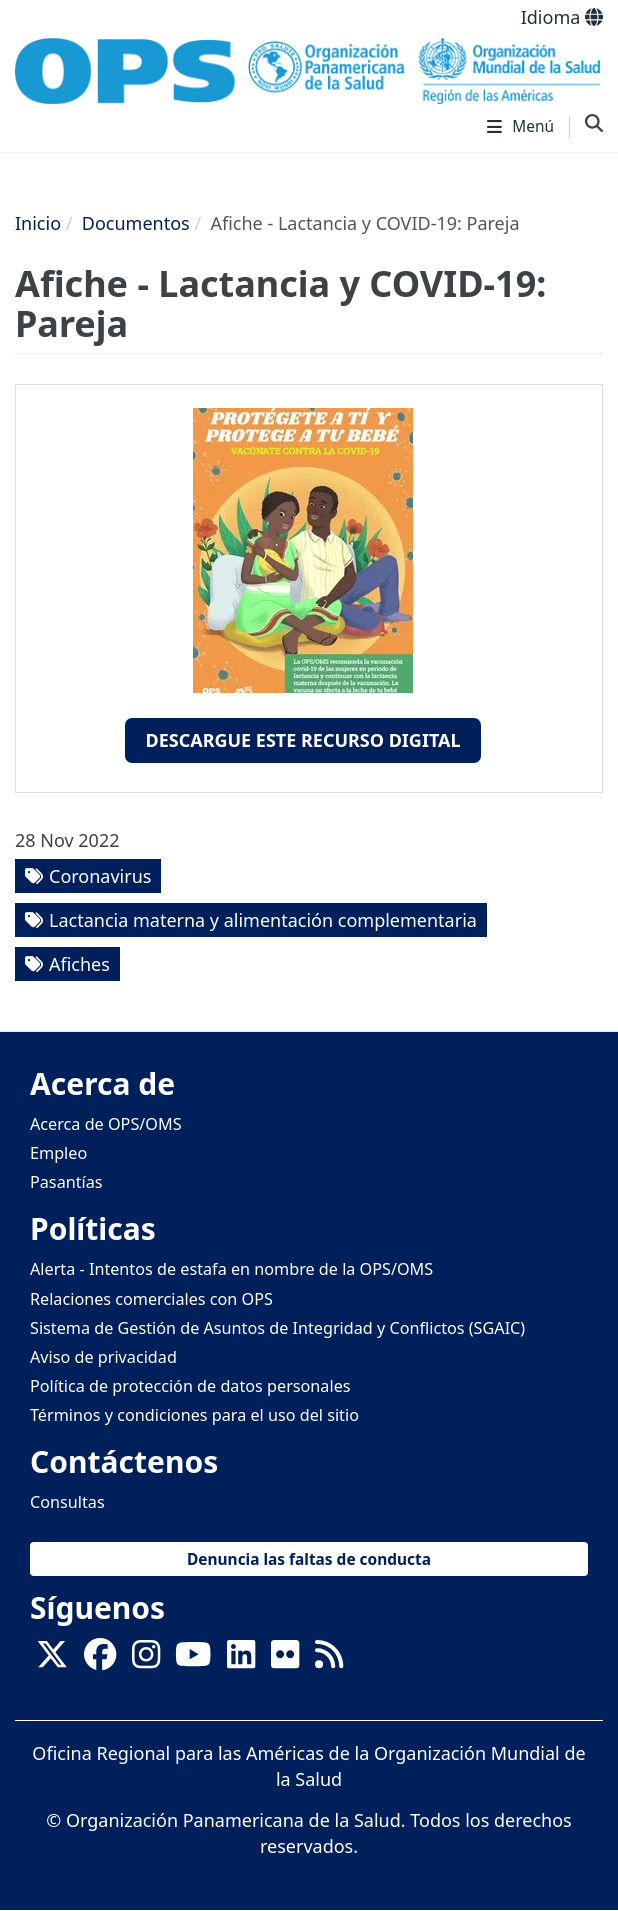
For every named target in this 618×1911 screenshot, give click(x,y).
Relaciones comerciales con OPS (151, 1299)
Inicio (38, 223)
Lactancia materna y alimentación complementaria (263, 920)
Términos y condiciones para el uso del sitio (194, 1415)
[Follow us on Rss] (329, 1660)
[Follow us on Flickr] (285, 1660)
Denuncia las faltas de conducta (309, 1559)
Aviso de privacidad (103, 1357)
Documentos (136, 223)
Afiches (79, 964)
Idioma (562, 17)
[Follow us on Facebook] (100, 1660)
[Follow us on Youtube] (193, 1660)
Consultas (67, 1502)
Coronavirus (100, 876)
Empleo (58, 1153)
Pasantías (66, 1182)
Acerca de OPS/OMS (106, 1124)
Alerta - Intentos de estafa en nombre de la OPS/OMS (231, 1269)
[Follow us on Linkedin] (241, 1660)
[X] (52, 1660)
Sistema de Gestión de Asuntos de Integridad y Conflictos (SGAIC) (277, 1328)
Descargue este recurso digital (302, 740)
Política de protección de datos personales (190, 1386)
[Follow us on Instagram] (146, 1660)
